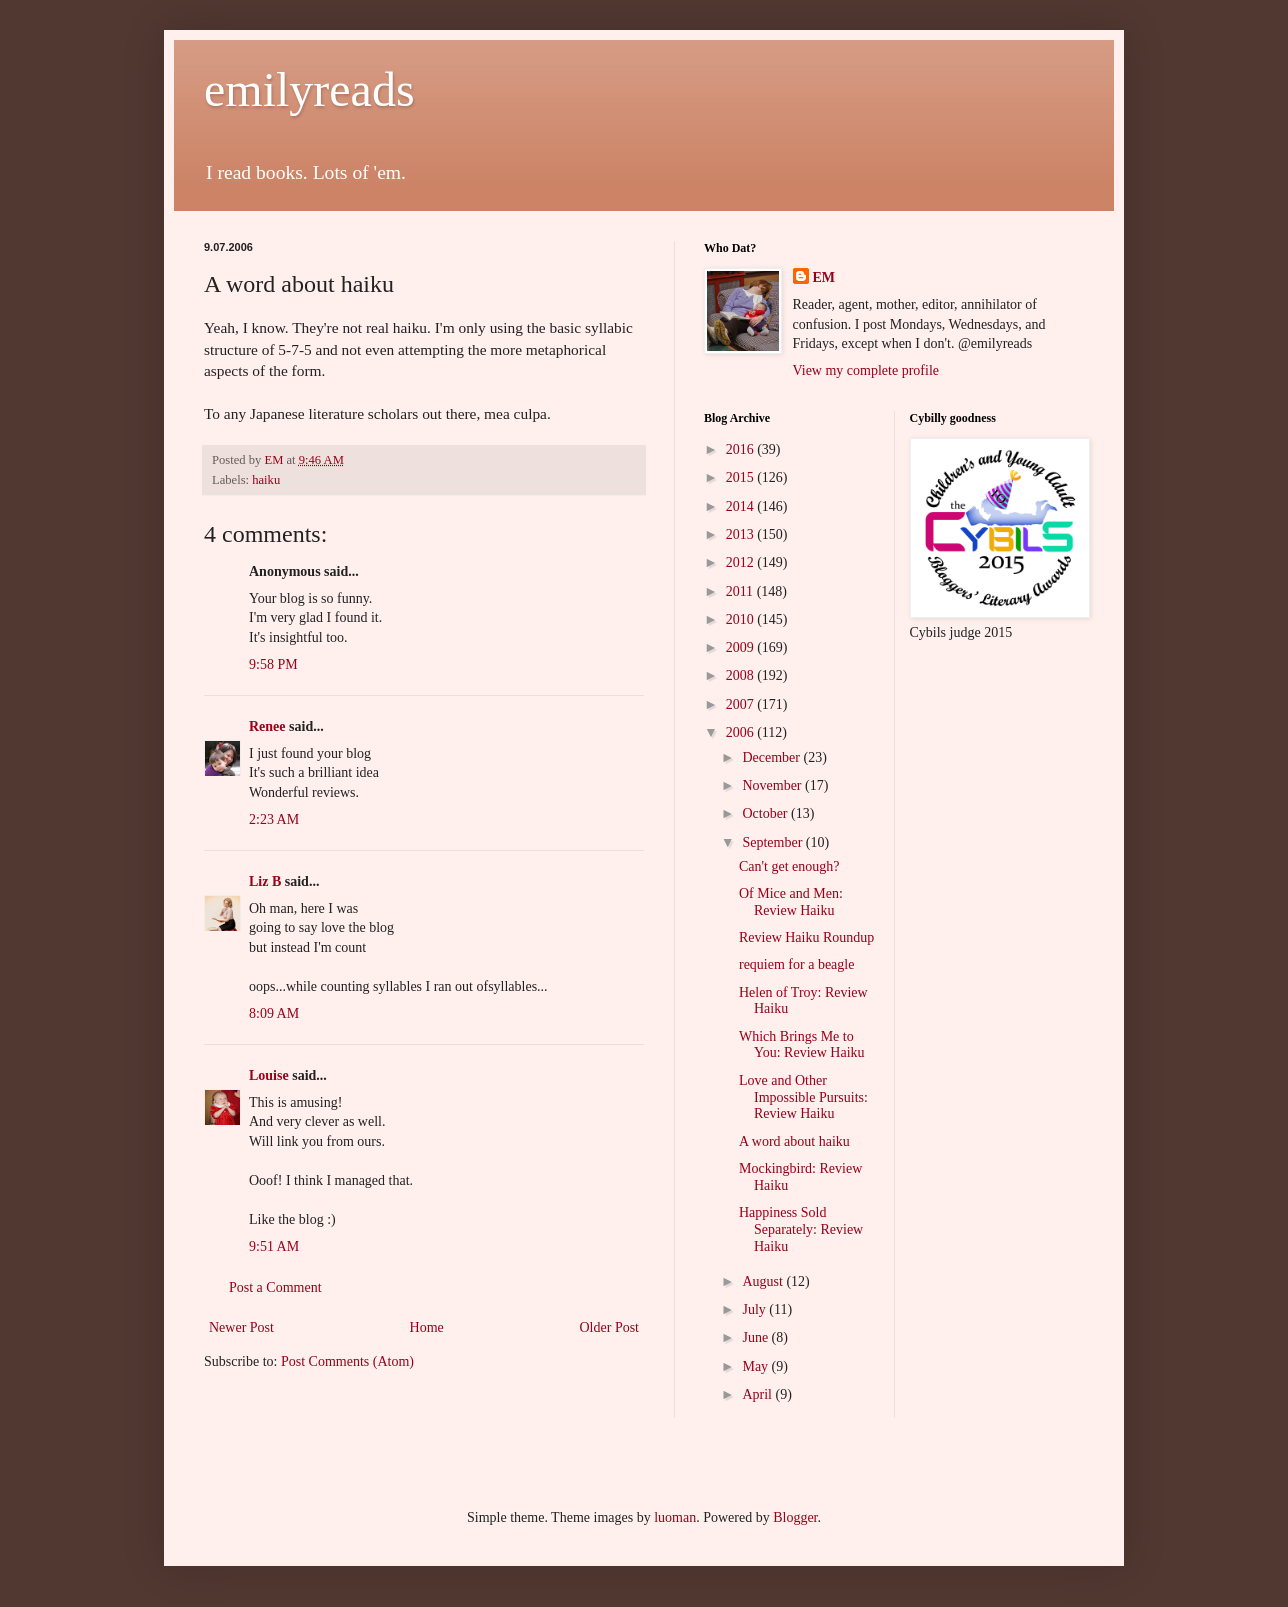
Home (427, 1327)
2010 (742, 619)
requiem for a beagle (796, 964)
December (772, 757)
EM (824, 277)
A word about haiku (794, 1141)
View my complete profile (866, 370)
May (756, 1366)
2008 (742, 675)
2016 (742, 449)
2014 (742, 506)
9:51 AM (274, 1246)
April (758, 1394)
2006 (742, 732)
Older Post (610, 1327)
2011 (741, 591)
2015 (742, 477)
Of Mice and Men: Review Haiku (791, 902)
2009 (742, 647)
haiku (266, 480)
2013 (742, 534)
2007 (742, 704)
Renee (267, 726)
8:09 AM (274, 1013)
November (773, 785)
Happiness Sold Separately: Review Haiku (801, 1229)
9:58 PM (273, 664)
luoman (675, 1517)
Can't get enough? (789, 866)
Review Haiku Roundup (806, 937)
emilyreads (309, 89)
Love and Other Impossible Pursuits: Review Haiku (803, 1097)
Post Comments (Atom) (347, 1361)
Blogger (795, 1517)
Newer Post (241, 1327)
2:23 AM (274, 819)
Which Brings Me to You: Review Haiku (802, 1045)
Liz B (265, 881)
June (756, 1337)
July (755, 1309)
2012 (742, 562)
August (764, 1281)
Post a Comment (275, 1287)
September (773, 842)
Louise (269, 1075)
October (766, 813)
